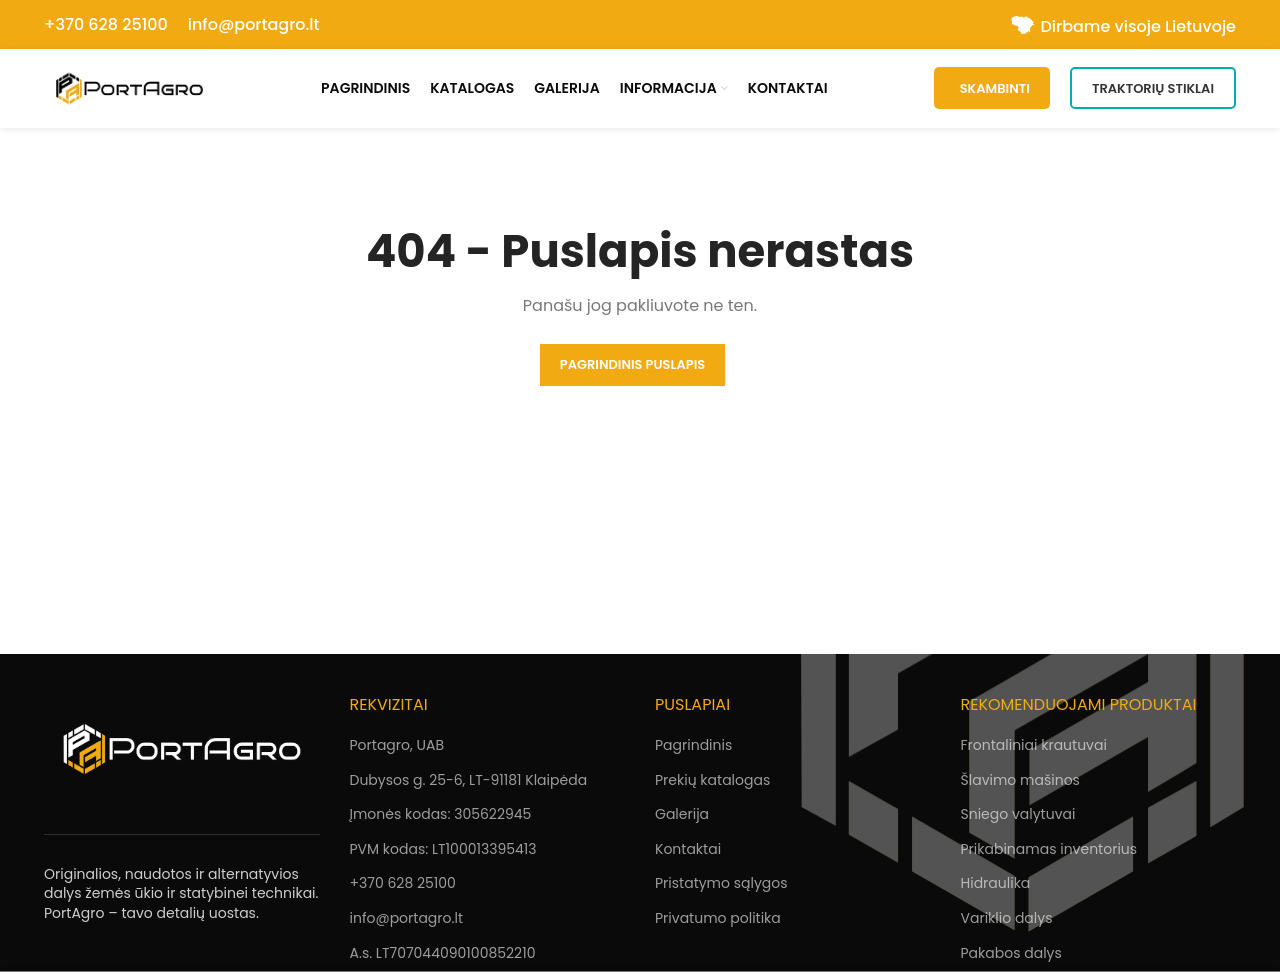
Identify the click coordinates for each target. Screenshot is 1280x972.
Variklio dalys (1007, 920)
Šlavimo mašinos (1020, 782)
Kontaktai (688, 851)
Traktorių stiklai (1153, 89)
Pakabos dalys (1011, 955)
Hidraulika (996, 886)
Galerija (682, 817)
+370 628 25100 (106, 24)
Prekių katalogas (712, 782)
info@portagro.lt (254, 24)
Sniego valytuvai (1018, 817)
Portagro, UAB (397, 747)
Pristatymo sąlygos (721, 886)
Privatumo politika (718, 920)
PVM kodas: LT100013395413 (443, 851)
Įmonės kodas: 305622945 (441, 817)
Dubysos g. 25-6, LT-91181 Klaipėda (469, 782)
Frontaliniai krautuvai (1034, 747)
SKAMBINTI (992, 89)
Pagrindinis (693, 747)
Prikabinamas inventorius (1049, 851)
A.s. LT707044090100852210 (443, 955)
